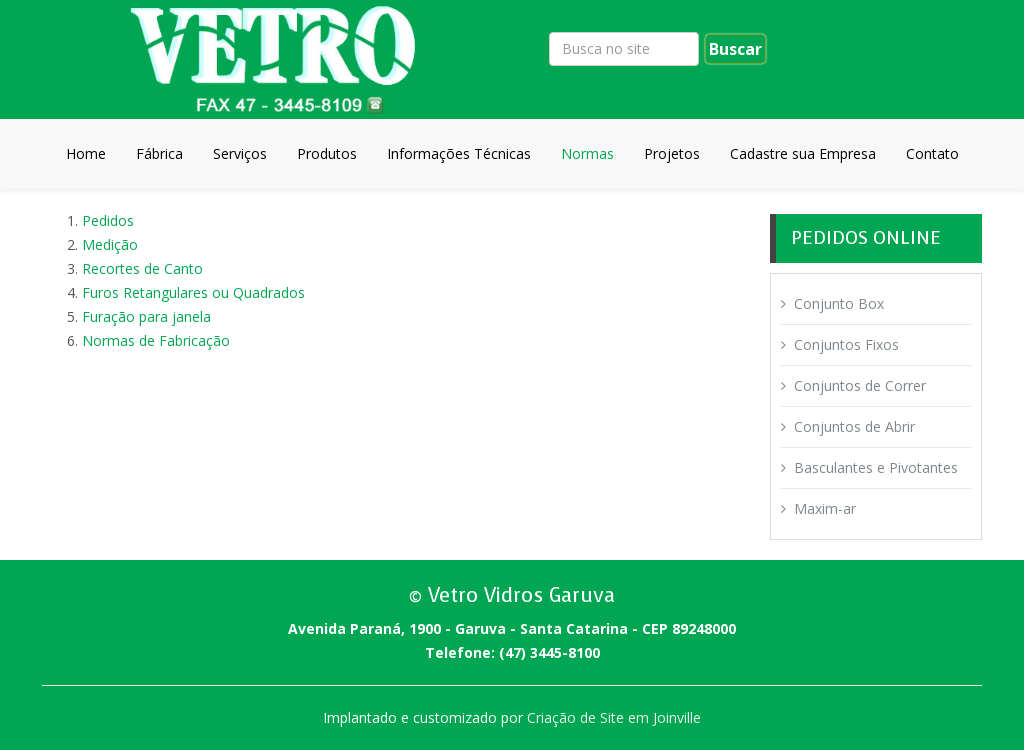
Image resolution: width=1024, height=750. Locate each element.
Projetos (672, 153)
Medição (110, 244)
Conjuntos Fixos (846, 344)
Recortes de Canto (142, 268)
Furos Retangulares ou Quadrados (193, 292)
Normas (587, 153)
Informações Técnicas (459, 153)
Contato (932, 153)
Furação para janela (146, 316)
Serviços (240, 153)
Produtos (327, 153)
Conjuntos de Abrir (854, 426)
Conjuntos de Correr (860, 385)
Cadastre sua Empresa (803, 153)
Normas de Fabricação (156, 340)
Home (86, 153)
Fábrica (159, 153)
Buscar (735, 49)
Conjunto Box (839, 303)
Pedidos (108, 220)
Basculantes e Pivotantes (876, 467)
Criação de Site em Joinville (614, 717)
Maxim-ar (825, 508)
